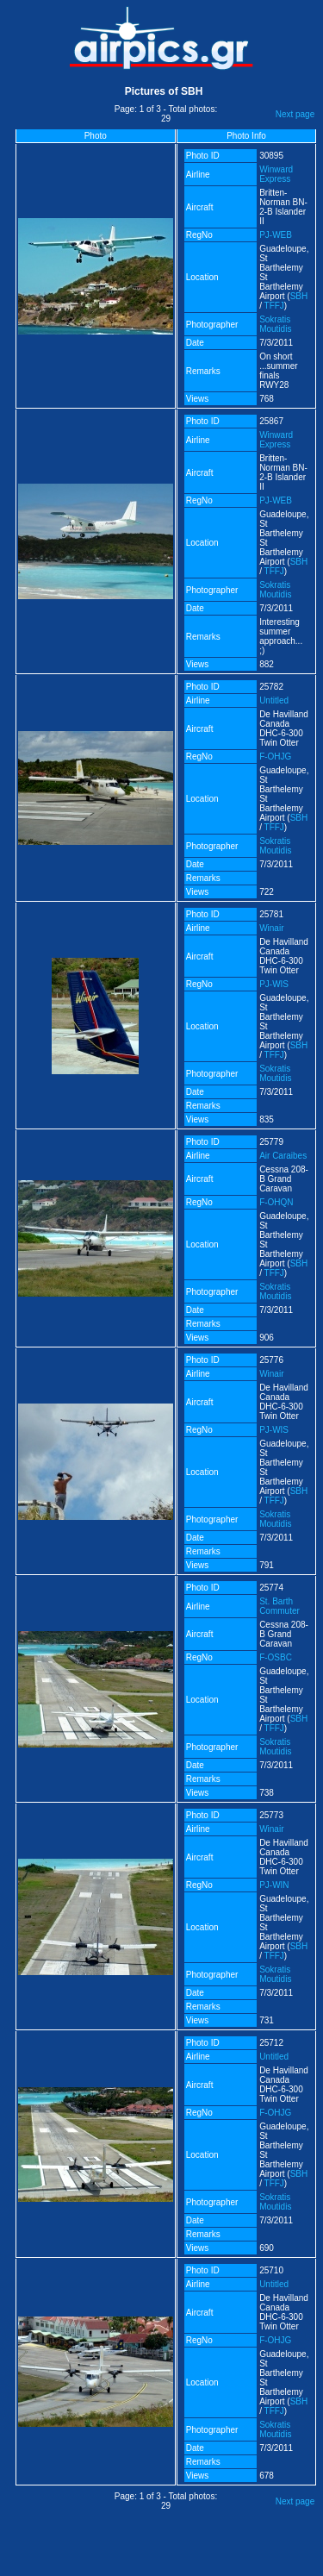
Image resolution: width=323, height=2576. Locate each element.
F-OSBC (275, 1657)
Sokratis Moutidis (275, 324)
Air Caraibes (283, 1155)
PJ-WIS (274, 984)
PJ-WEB (275, 235)
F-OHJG (275, 756)
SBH (299, 296)
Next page (295, 114)
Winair (271, 928)
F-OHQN (276, 1202)
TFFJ (274, 305)
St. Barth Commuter (279, 1606)
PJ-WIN (274, 1885)
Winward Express (276, 174)
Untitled (274, 700)
